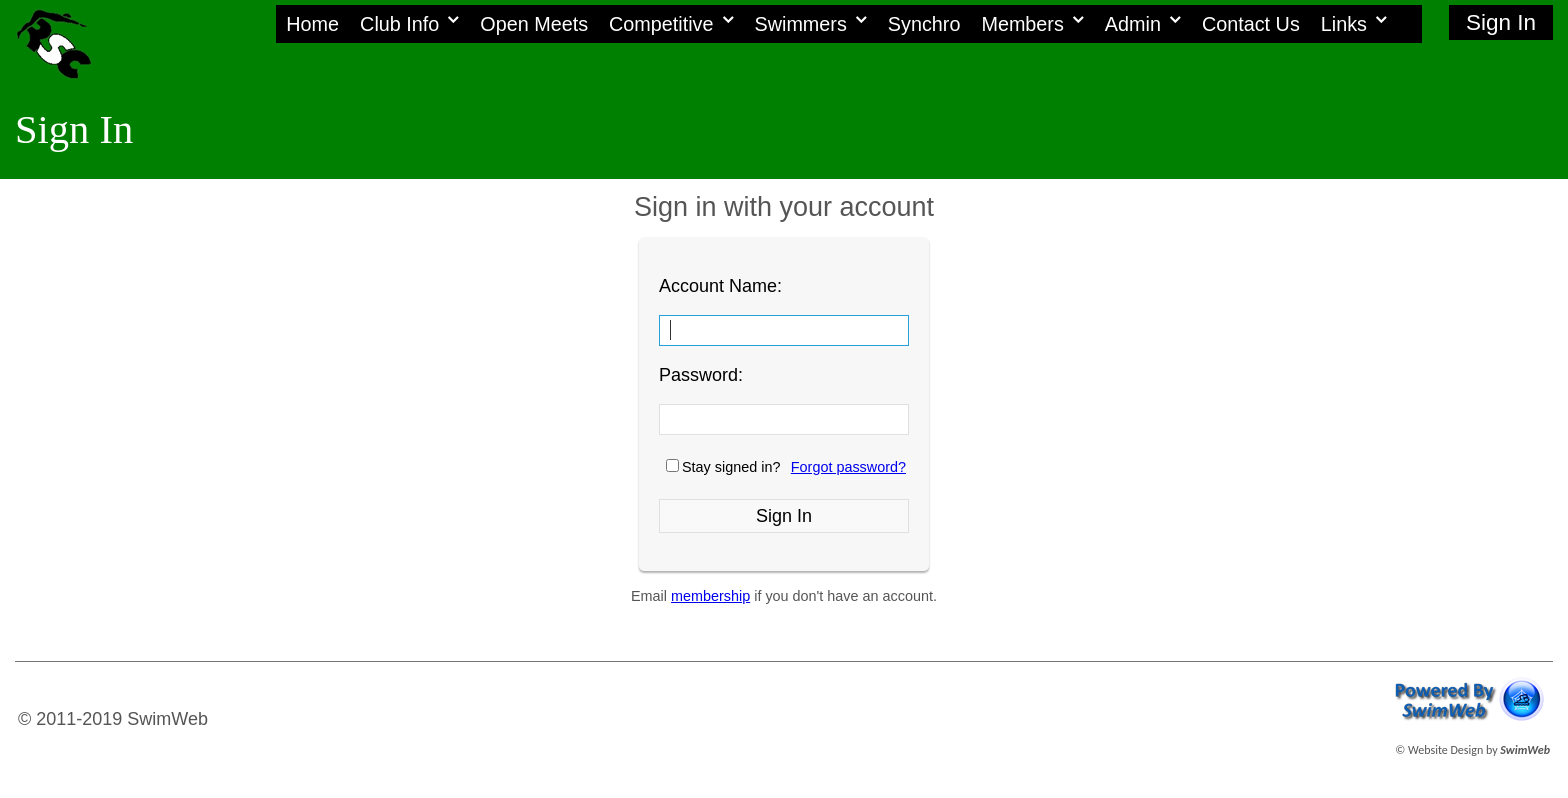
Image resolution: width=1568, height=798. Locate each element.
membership (710, 596)
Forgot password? (848, 467)
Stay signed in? (731, 467)
